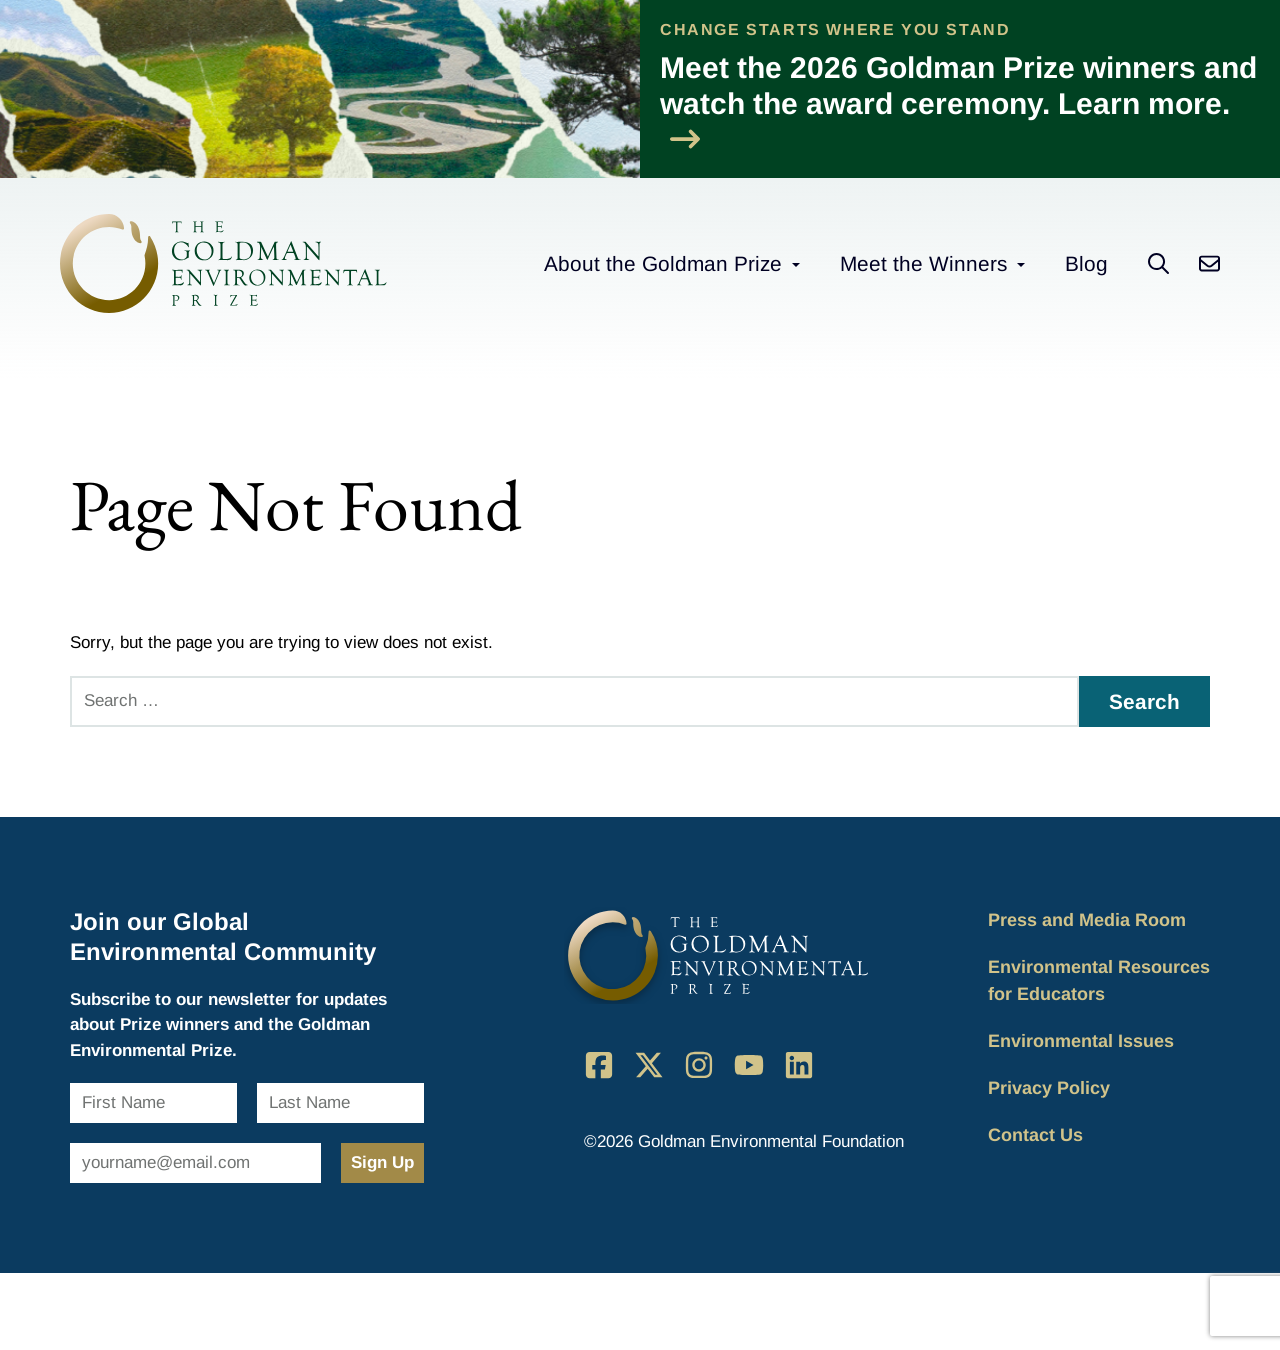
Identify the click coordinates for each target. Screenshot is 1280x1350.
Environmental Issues (1081, 1041)
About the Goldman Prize (663, 263)
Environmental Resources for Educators (1099, 980)
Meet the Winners (923, 263)
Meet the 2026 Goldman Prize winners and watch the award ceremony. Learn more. (958, 102)
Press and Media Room (1087, 920)
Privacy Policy (1049, 1088)
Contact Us (1035, 1135)
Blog (1086, 263)
